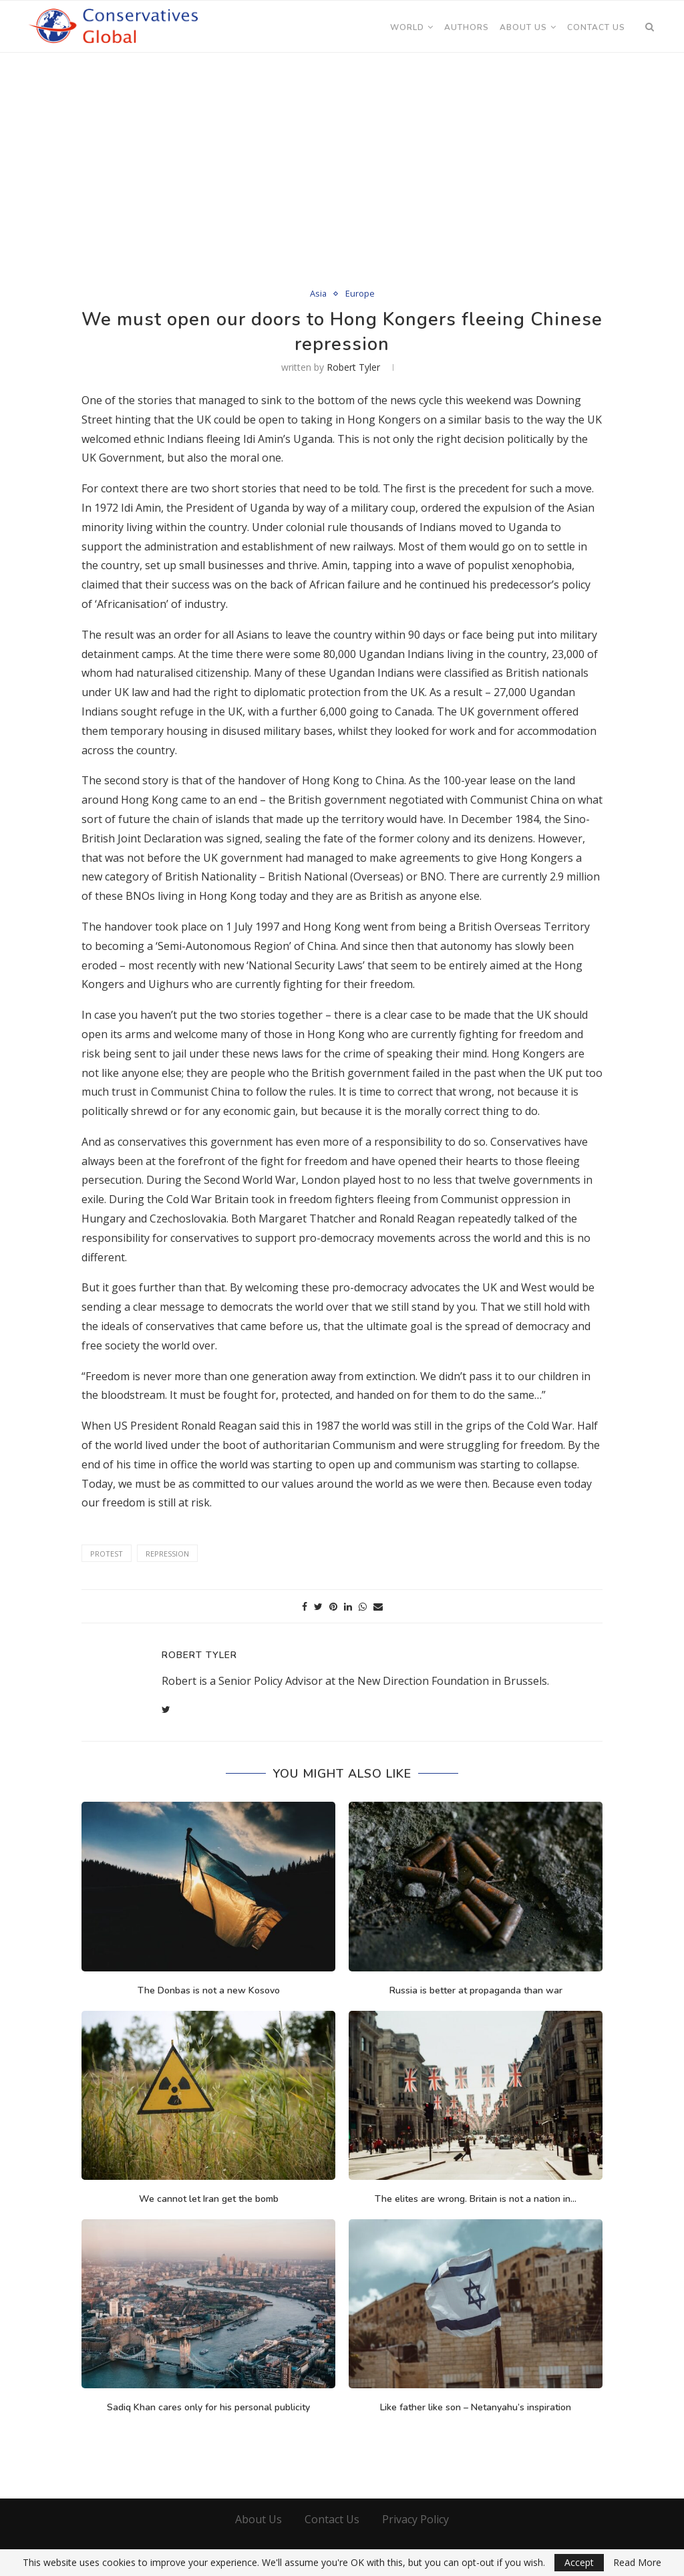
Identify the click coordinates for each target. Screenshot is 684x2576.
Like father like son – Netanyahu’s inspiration (475, 2407)
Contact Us (596, 27)
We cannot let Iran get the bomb (209, 2199)
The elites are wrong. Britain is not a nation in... (475, 2199)
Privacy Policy (415, 2519)
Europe (360, 294)
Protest (106, 1554)
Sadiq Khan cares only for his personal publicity (208, 2407)
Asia (318, 294)
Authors (466, 27)
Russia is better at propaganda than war (475, 1990)
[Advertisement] (342, 155)
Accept (579, 2562)
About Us (523, 27)
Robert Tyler (353, 367)
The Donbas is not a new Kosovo (209, 1990)
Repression (167, 1554)
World (407, 27)
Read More (637, 2562)
